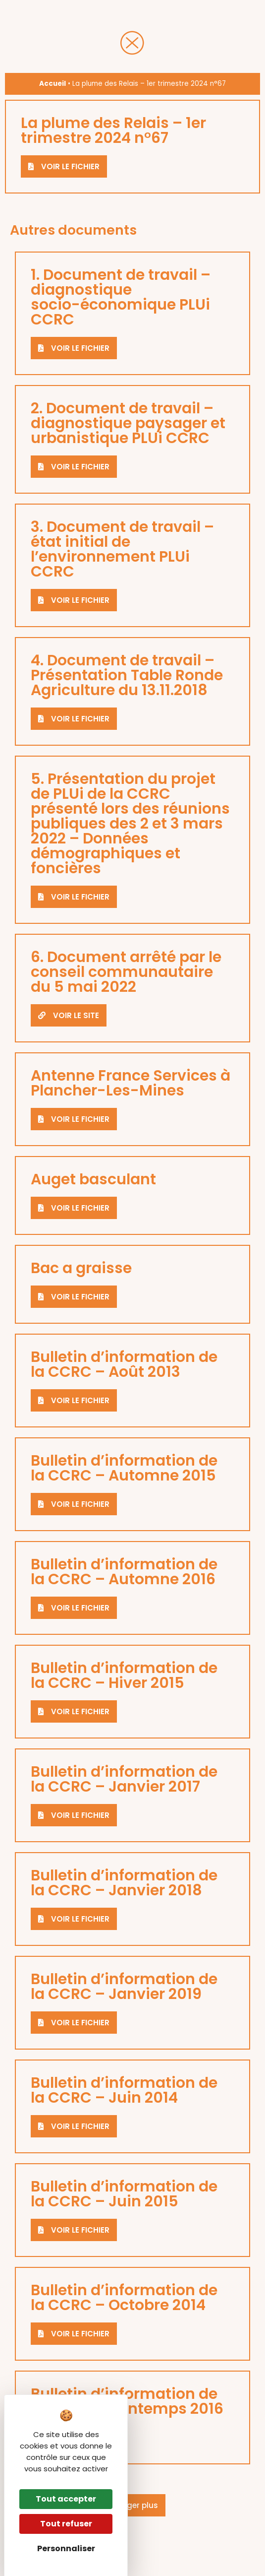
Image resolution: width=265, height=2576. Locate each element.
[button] (132, 2505)
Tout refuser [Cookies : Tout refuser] (66, 2523)
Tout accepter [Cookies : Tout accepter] (66, 2499)
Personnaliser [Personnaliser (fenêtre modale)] (66, 2548)
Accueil (52, 83)
